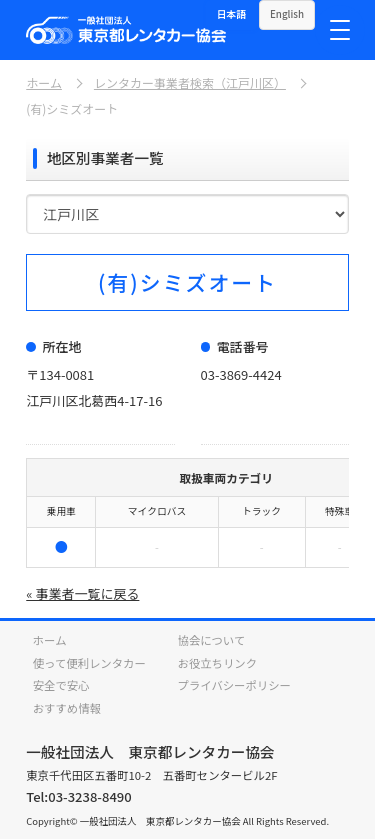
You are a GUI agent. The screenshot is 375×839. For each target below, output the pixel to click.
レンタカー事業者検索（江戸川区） (190, 83)
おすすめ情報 (67, 708)
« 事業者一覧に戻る (82, 593)
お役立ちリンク (218, 663)
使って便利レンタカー (89, 663)
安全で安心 (61, 685)
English (287, 14)
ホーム (44, 83)
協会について (212, 640)
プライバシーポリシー (234, 685)
